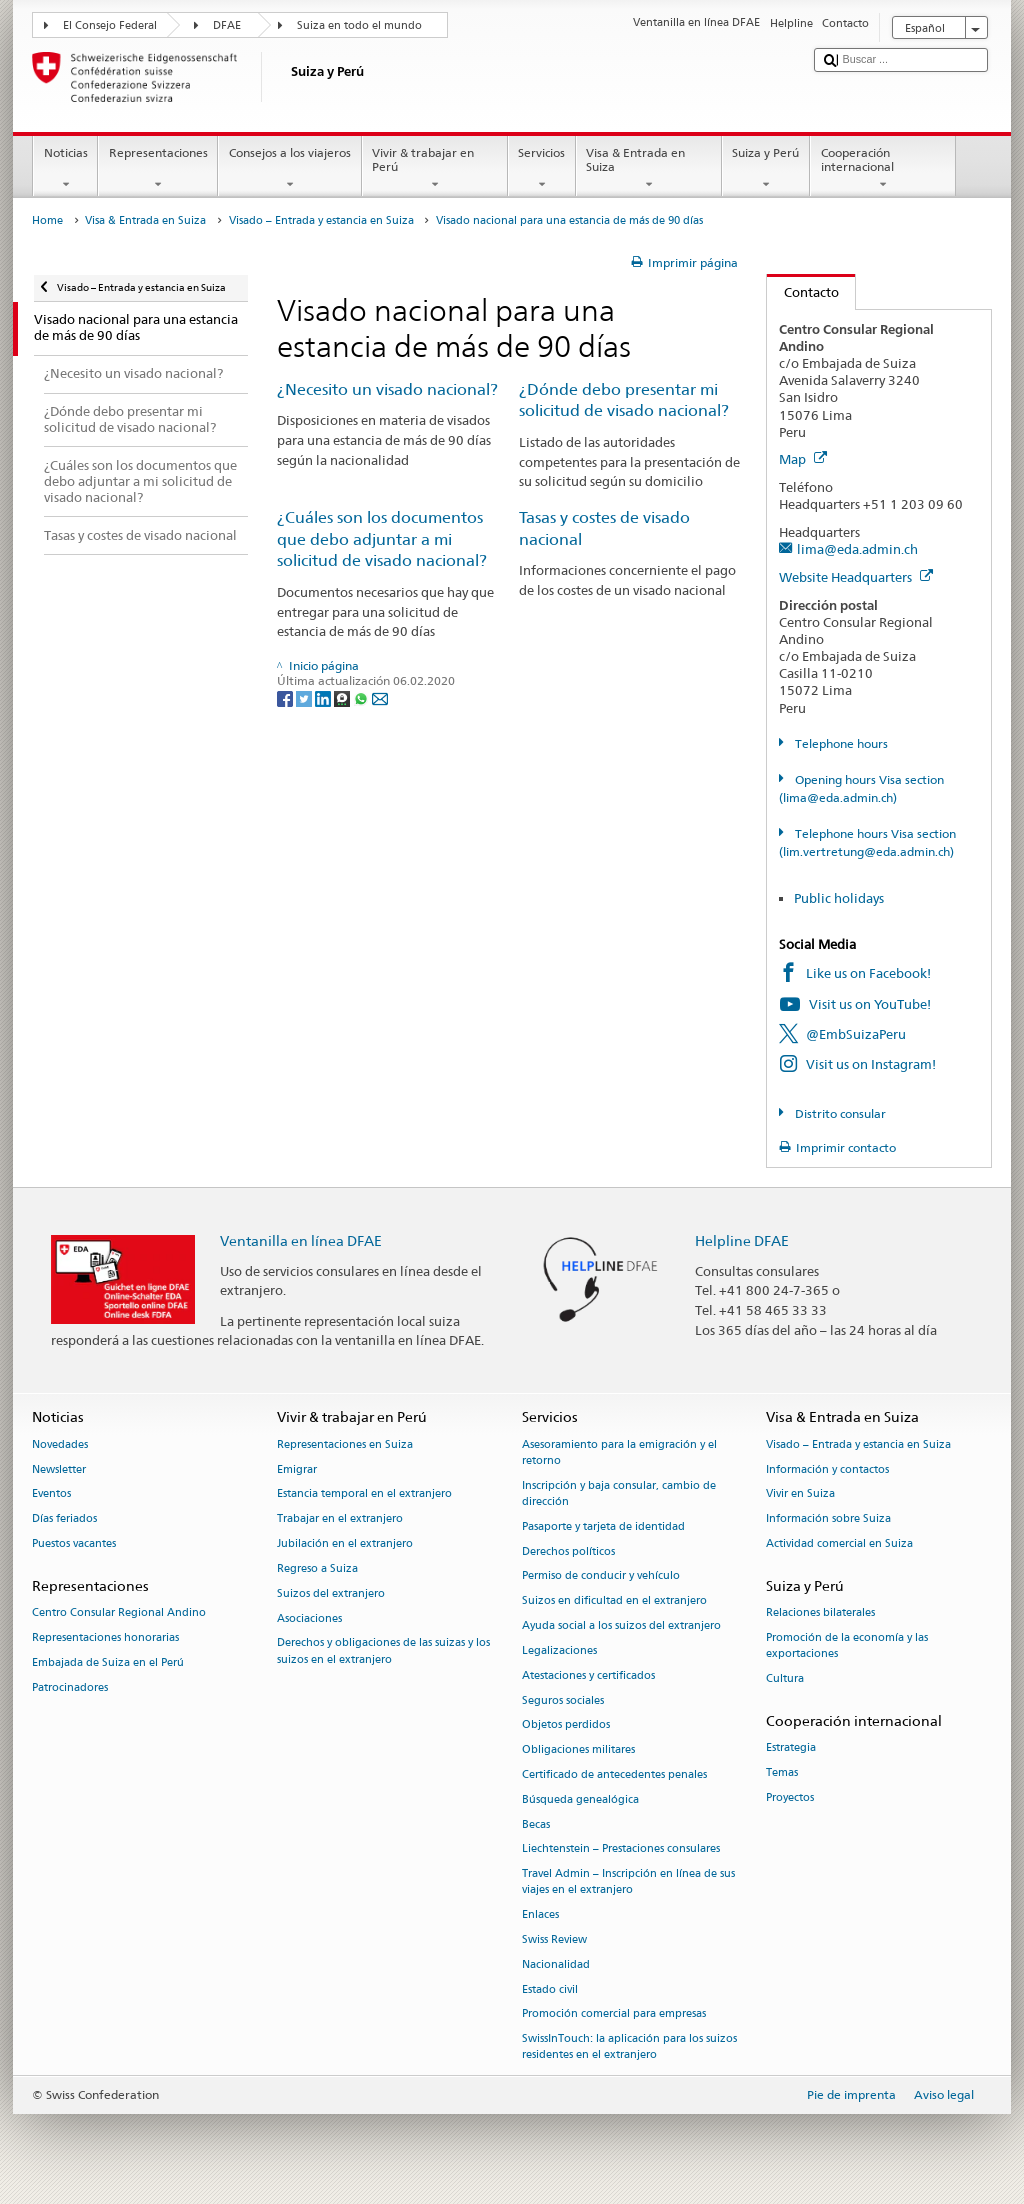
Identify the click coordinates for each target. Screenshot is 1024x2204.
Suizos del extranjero (331, 1593)
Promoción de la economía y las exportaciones (847, 1645)
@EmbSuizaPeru (856, 1034)
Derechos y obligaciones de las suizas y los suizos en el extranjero (383, 1651)
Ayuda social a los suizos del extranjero (621, 1625)
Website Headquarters (856, 577)
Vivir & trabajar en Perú (435, 169)
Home (47, 220)
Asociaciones (309, 1618)
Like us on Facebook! (868, 973)
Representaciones (158, 169)
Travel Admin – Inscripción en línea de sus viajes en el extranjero (628, 1882)
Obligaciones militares (578, 1750)
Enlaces (540, 1915)
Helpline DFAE (742, 1240)
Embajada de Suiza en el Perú (108, 1662)
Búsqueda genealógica (580, 1799)
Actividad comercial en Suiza (839, 1543)
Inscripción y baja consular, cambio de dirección (619, 1493)
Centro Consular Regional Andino (119, 1613)
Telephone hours (840, 743)
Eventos (51, 1494)
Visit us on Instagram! (871, 1064)
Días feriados (64, 1519)
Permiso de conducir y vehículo (601, 1576)
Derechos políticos (568, 1551)
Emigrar (297, 1469)
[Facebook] (286, 697)
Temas (782, 1772)
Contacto (803, 292)
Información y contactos (827, 1469)
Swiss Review (554, 1939)
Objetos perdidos (566, 1725)
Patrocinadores (70, 1687)
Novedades (60, 1444)
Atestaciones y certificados (588, 1675)
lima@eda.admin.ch (857, 549)
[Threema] (343, 697)
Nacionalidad (556, 1964)
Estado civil (550, 1989)
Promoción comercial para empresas (614, 2014)
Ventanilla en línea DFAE (301, 1240)
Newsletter (59, 1469)
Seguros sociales (563, 1700)
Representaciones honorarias (105, 1637)
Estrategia (791, 1747)
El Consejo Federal (110, 25)
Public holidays (839, 898)
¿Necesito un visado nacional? (387, 389)
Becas (536, 1824)
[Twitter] (305, 697)
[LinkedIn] (324, 697)
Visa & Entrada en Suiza (649, 169)
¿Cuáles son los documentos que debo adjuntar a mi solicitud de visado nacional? (382, 539)
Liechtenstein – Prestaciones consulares (621, 1849)
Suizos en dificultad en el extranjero (614, 1601)
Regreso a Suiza (317, 1568)
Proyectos (790, 1797)
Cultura (785, 1678)
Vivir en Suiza (800, 1494)
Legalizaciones (559, 1650)
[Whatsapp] (362, 697)
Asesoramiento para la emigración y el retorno (619, 1452)
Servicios (542, 169)
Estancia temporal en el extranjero (364, 1494)
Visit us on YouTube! (870, 1004)
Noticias (65, 169)
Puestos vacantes (74, 1543)
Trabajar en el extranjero (340, 1519)
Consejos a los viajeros (289, 169)
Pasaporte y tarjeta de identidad (603, 1526)
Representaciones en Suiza (345, 1444)
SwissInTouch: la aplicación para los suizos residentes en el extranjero (629, 2047)
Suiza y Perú (766, 169)
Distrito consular (839, 1113)
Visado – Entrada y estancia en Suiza (321, 220)
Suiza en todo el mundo (359, 25)
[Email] (380, 697)
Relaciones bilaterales (820, 1613)
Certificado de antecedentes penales (614, 1774)
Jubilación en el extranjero (345, 1543)
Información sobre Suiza (828, 1519)
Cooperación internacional (883, 169)
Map (803, 459)
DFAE (227, 25)
